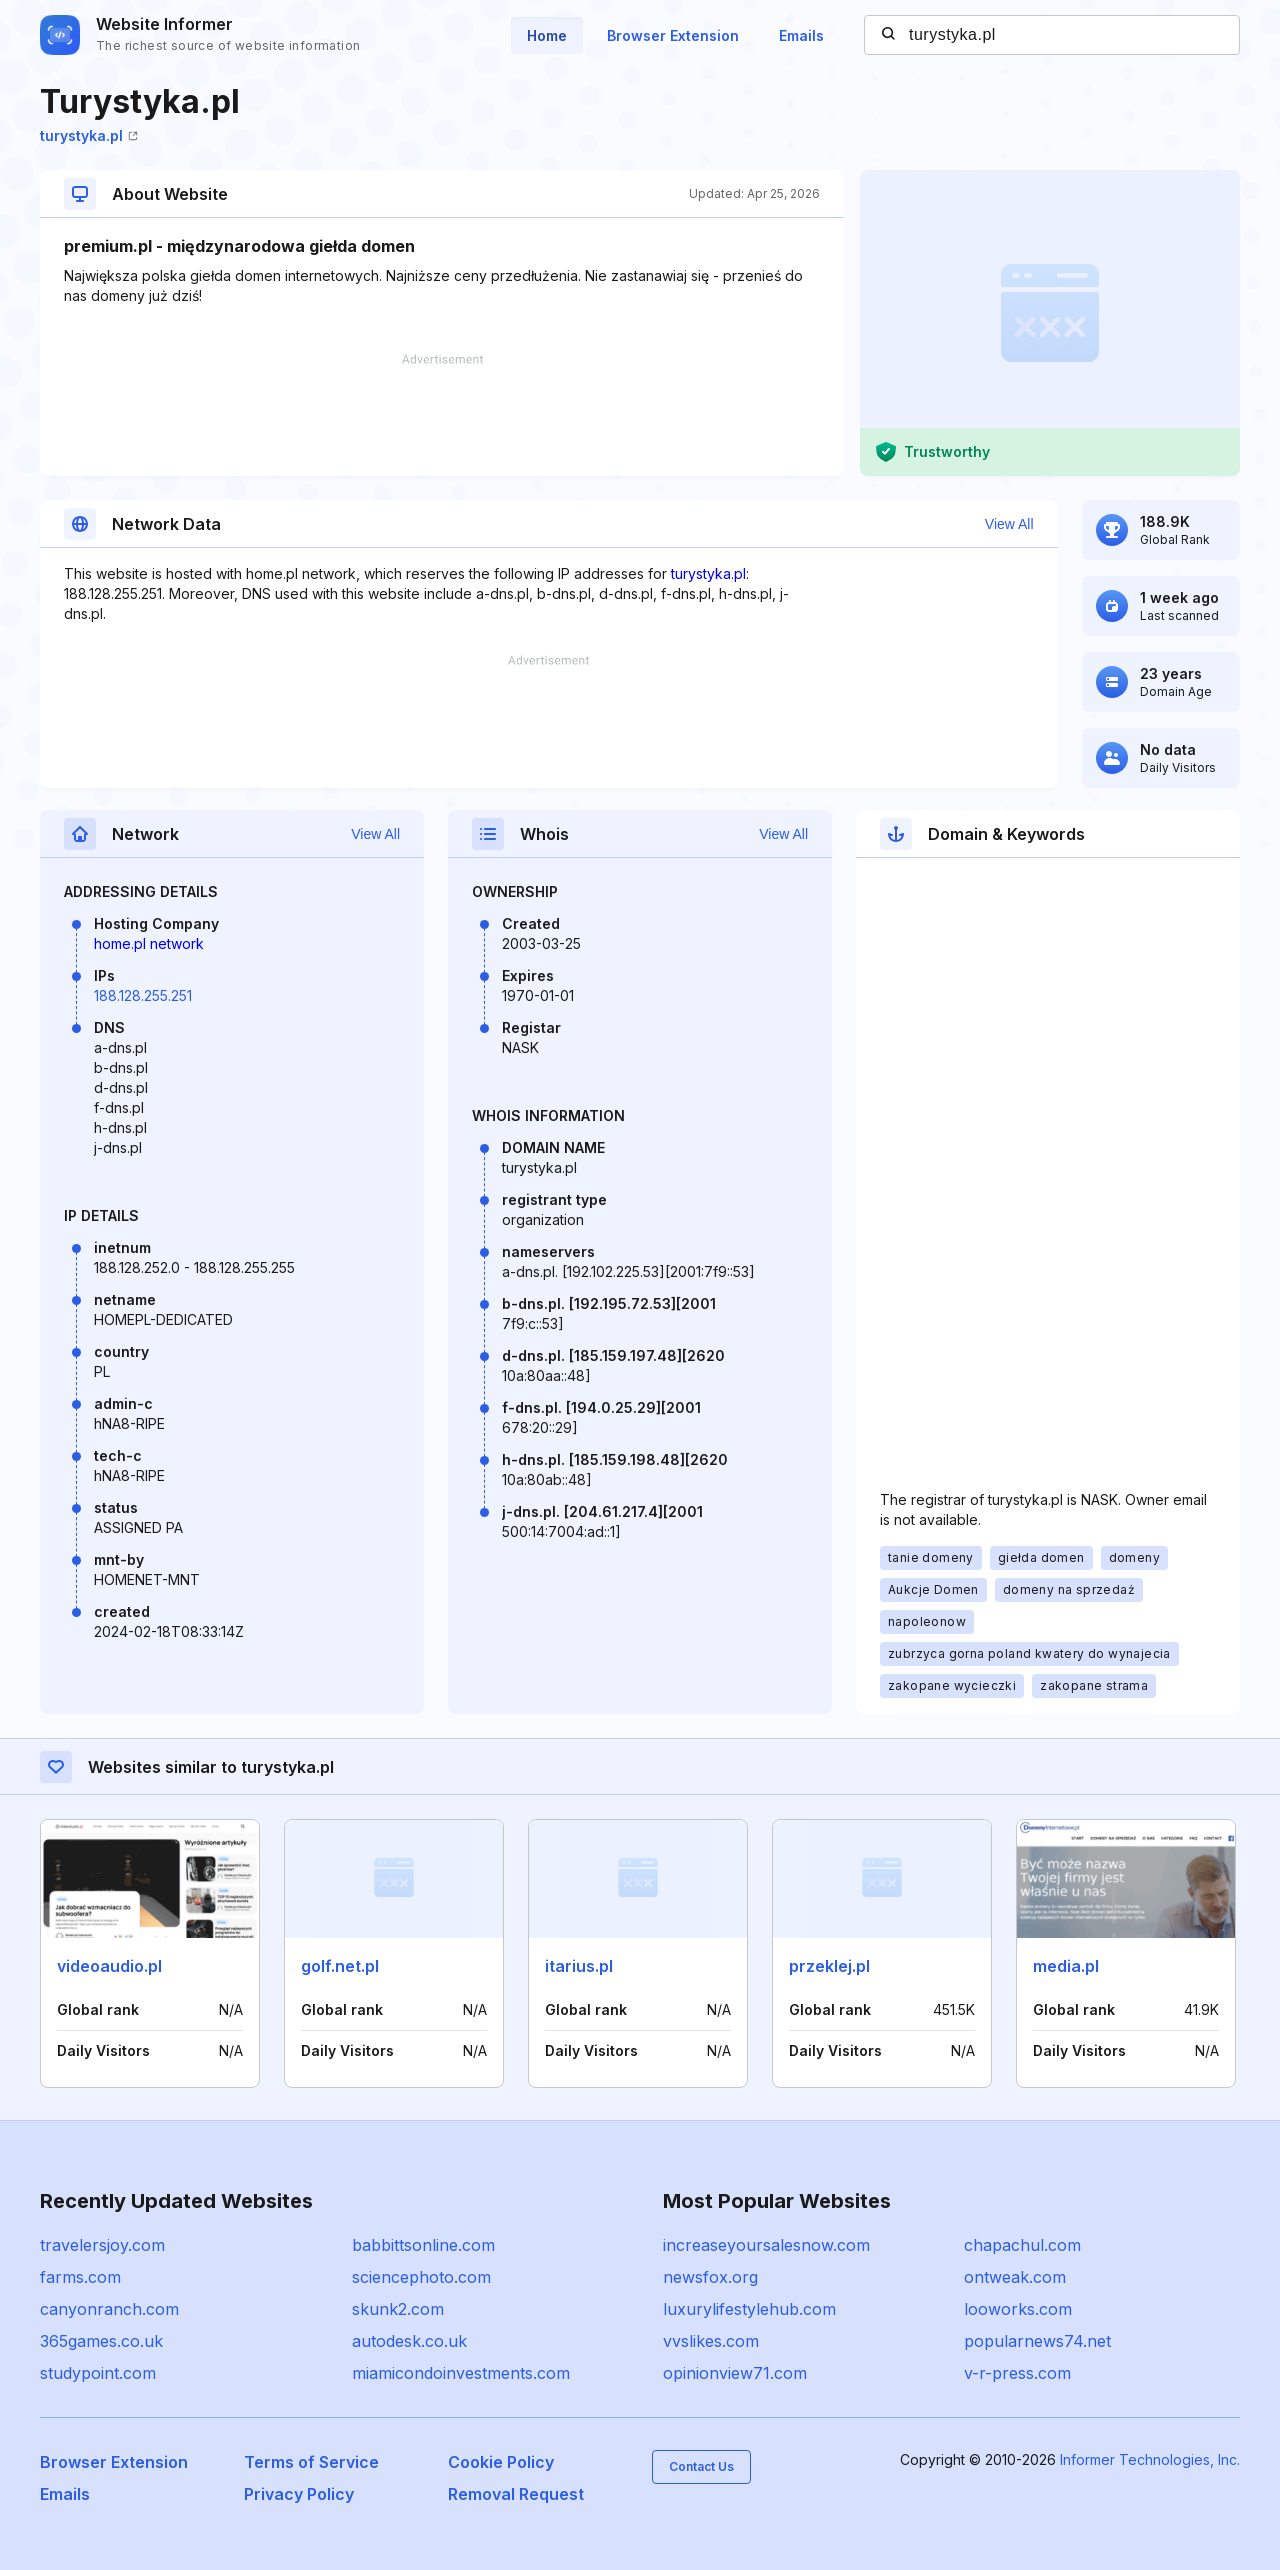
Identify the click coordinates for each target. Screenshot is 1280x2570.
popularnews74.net (1037, 2341)
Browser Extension (673, 35)
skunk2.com (398, 2309)
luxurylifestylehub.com (749, 2309)
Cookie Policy (501, 2462)
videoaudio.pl (109, 1966)
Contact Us (701, 2466)
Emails (801, 35)
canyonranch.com (109, 2309)
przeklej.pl (829, 1966)
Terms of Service (311, 2462)
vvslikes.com (711, 2341)
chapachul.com (1022, 2245)
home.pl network (149, 943)
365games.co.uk (101, 2341)
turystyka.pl (89, 135)
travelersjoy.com (102, 2245)
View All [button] (1009, 524)
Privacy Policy (299, 2494)
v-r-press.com (1017, 2373)
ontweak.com (1015, 2277)
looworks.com (1018, 2309)
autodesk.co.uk (409, 2341)
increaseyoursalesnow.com (766, 2245)
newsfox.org (710, 2277)
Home (547, 35)
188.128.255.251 (143, 995)
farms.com (80, 2277)
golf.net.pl (340, 1966)
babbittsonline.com (423, 2245)
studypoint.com (98, 2373)
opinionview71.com (735, 2373)
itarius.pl (579, 1966)
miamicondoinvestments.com (461, 2373)
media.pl (1066, 1966)
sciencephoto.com (421, 2277)
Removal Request (516, 2494)
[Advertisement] (442, 415)
